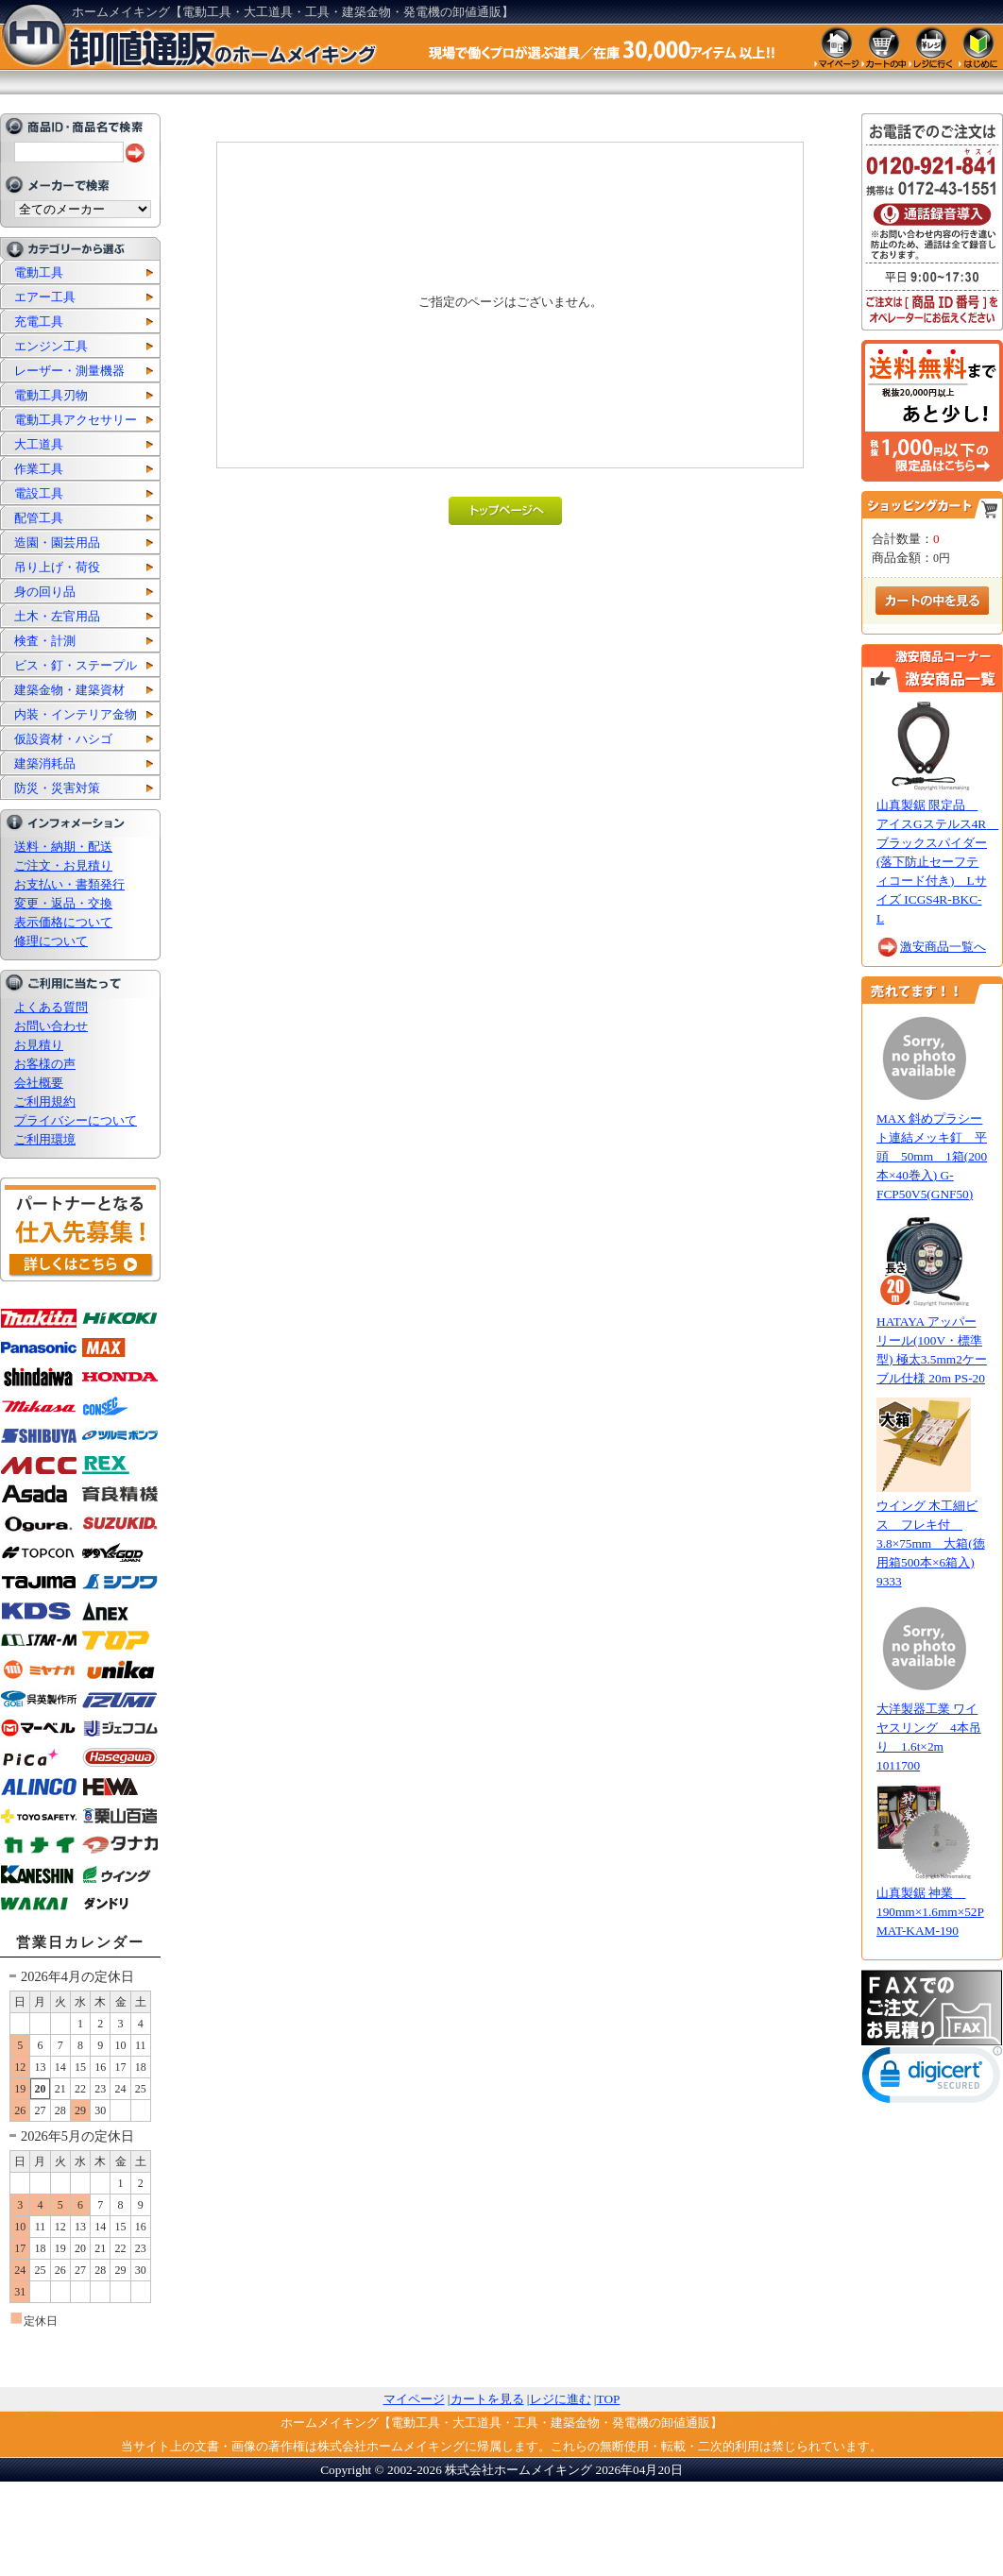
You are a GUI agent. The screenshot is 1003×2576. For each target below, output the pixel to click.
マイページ (414, 2399)
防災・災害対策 (57, 788)
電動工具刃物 (51, 395)
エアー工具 (45, 297)
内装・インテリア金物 (75, 714)
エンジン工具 (51, 346)
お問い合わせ (51, 1026)
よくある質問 (51, 1007)
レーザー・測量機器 (69, 371)
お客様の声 (45, 1064)
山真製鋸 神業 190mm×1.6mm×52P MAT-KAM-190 (930, 1912)
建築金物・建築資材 (69, 690)
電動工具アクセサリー (75, 420)
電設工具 (38, 493)
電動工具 (38, 272)
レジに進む (560, 2399)
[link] (932, 2078)
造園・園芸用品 (57, 542)
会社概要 (38, 1083)
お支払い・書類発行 (69, 884)
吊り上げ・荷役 (57, 567)
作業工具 (38, 469)
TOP (608, 2399)
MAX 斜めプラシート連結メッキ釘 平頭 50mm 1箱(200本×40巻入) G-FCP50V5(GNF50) (931, 1156)
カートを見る (487, 2399)
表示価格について (63, 922)
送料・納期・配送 (63, 846)
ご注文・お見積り (63, 865)
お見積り (38, 1045)
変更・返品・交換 (63, 903)
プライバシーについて (75, 1120)
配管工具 (38, 518)
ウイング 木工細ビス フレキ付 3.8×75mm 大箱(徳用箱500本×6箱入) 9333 (930, 1543)
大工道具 (38, 444)
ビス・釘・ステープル (75, 665)
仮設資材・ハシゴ (63, 739)
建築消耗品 (45, 763)
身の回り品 (45, 592)
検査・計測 (45, 641)
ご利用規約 (45, 1101)
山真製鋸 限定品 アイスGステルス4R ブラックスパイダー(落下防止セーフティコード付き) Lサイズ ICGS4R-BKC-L (937, 861)
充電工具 (38, 321)
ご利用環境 (45, 1139)
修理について (51, 941)
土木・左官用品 (57, 616)
